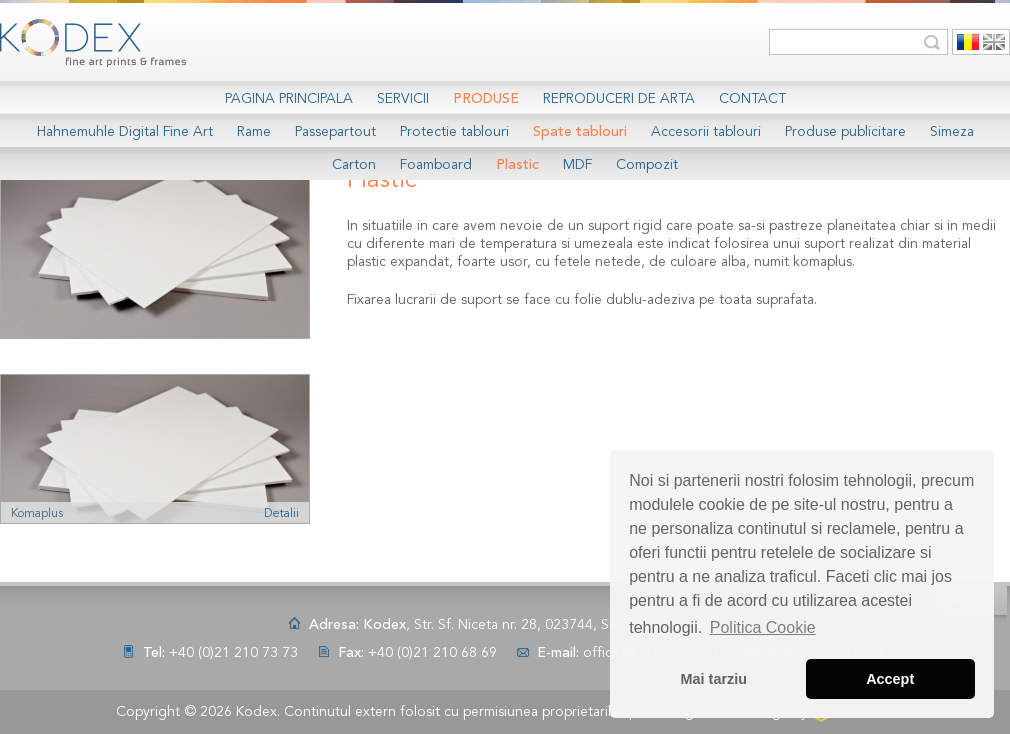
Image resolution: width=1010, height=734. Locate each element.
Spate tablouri (580, 132)
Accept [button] (890, 679)
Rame (254, 132)
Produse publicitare (845, 132)
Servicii (403, 99)
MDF (577, 165)
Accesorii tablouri (706, 132)
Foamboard (436, 165)
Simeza (952, 132)
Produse (486, 99)
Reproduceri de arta (619, 99)
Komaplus (37, 514)
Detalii (281, 514)
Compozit (647, 165)
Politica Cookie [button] (763, 627)
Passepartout (335, 132)
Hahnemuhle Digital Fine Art (125, 132)
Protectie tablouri (454, 132)
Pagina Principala (289, 99)
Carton (354, 165)
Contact (752, 99)
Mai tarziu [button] (714, 679)
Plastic (517, 165)
